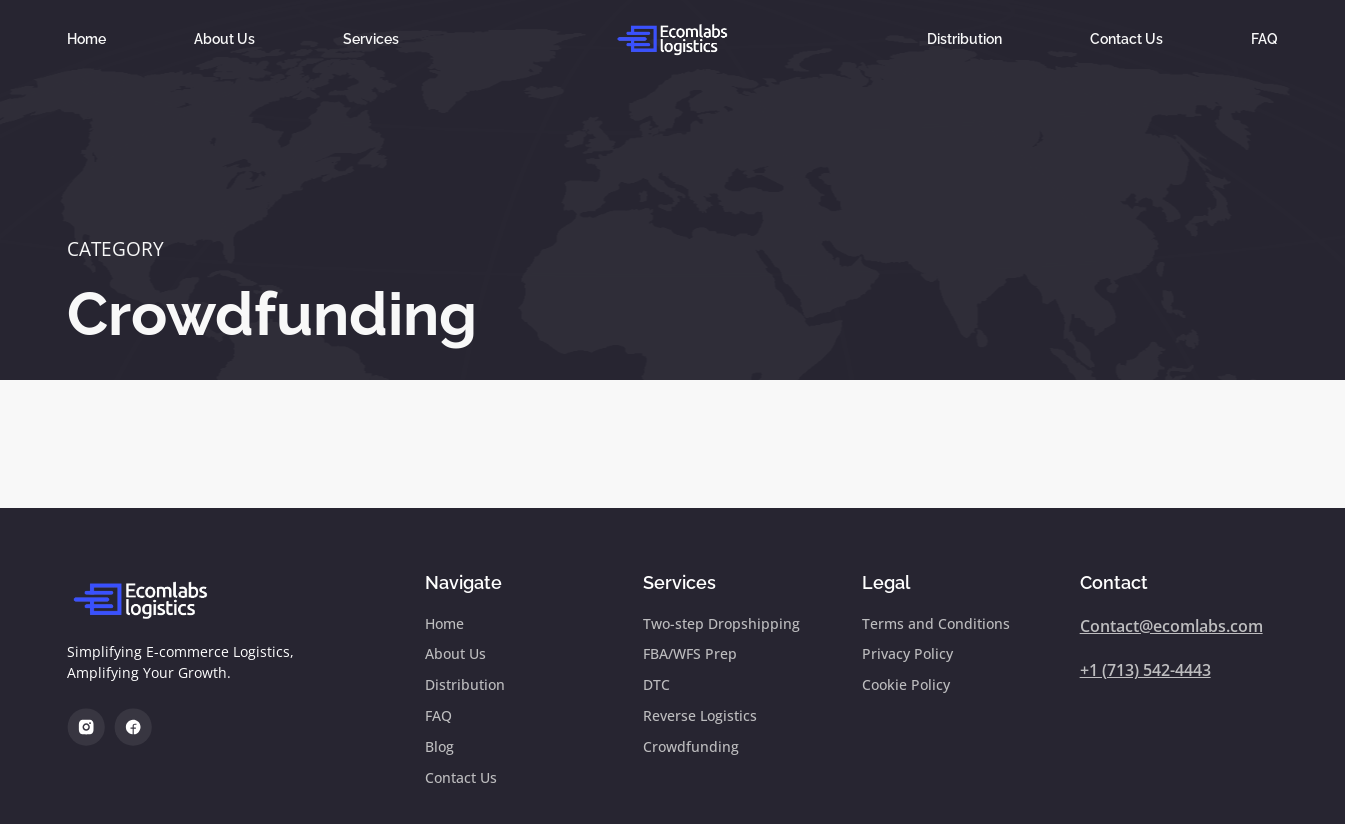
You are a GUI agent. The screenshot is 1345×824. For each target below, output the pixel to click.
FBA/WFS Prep (690, 655)
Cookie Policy (906, 687)
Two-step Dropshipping (721, 624)
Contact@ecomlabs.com (1171, 626)
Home (86, 38)
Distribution (964, 38)
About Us (224, 38)
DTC (656, 687)
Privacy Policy (907, 655)
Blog (439, 750)
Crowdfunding (272, 314)
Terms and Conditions (936, 624)
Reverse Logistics (700, 718)
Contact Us (1126, 38)
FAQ (1264, 38)
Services (371, 38)
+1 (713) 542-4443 (1145, 670)
